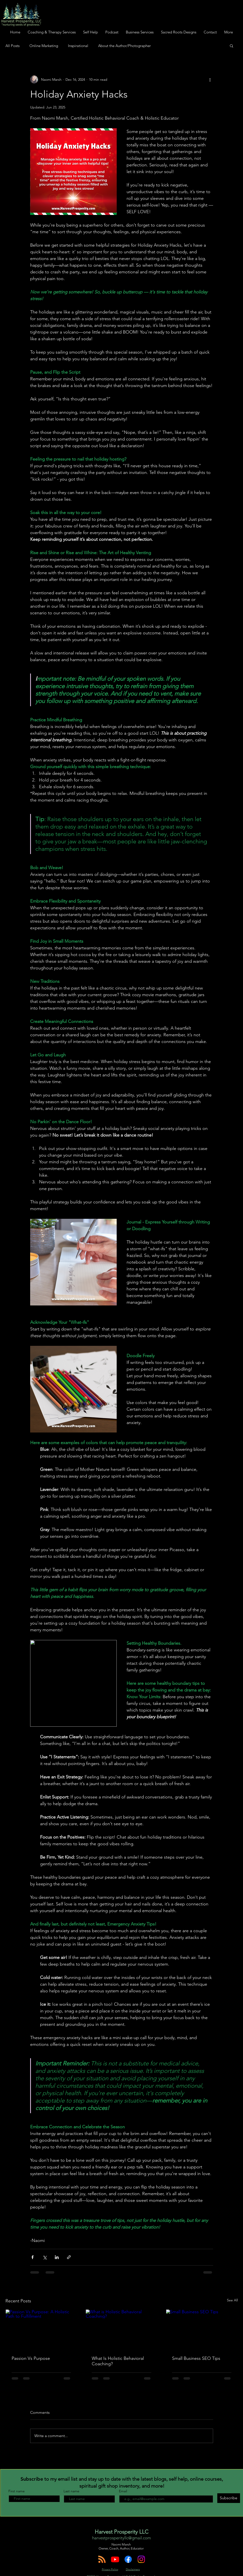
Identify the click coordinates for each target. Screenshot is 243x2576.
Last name (71, 2491)
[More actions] (210, 79)
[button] (231, 46)
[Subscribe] (228, 2498)
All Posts (12, 45)
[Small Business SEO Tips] (202, 2330)
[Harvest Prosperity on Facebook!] (128, 2559)
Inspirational (78, 45)
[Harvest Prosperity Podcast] (102, 2559)
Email (123, 2491)
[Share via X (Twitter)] (44, 2257)
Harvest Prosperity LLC (121, 2531)
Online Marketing (43, 45)
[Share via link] (68, 2257)
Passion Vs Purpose (31, 2358)
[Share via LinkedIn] (56, 2257)
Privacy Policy (110, 2569)
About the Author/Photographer (124, 45)
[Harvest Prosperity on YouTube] (115, 2559)
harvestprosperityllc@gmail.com (121, 2537)
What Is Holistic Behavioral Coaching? (118, 2361)
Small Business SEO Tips (196, 2358)
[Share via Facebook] (32, 2257)
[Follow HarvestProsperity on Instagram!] (141, 2559)
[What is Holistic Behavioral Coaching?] (121, 2330)
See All (232, 2300)
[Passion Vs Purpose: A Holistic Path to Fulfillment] (41, 2330)
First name (16, 2491)
